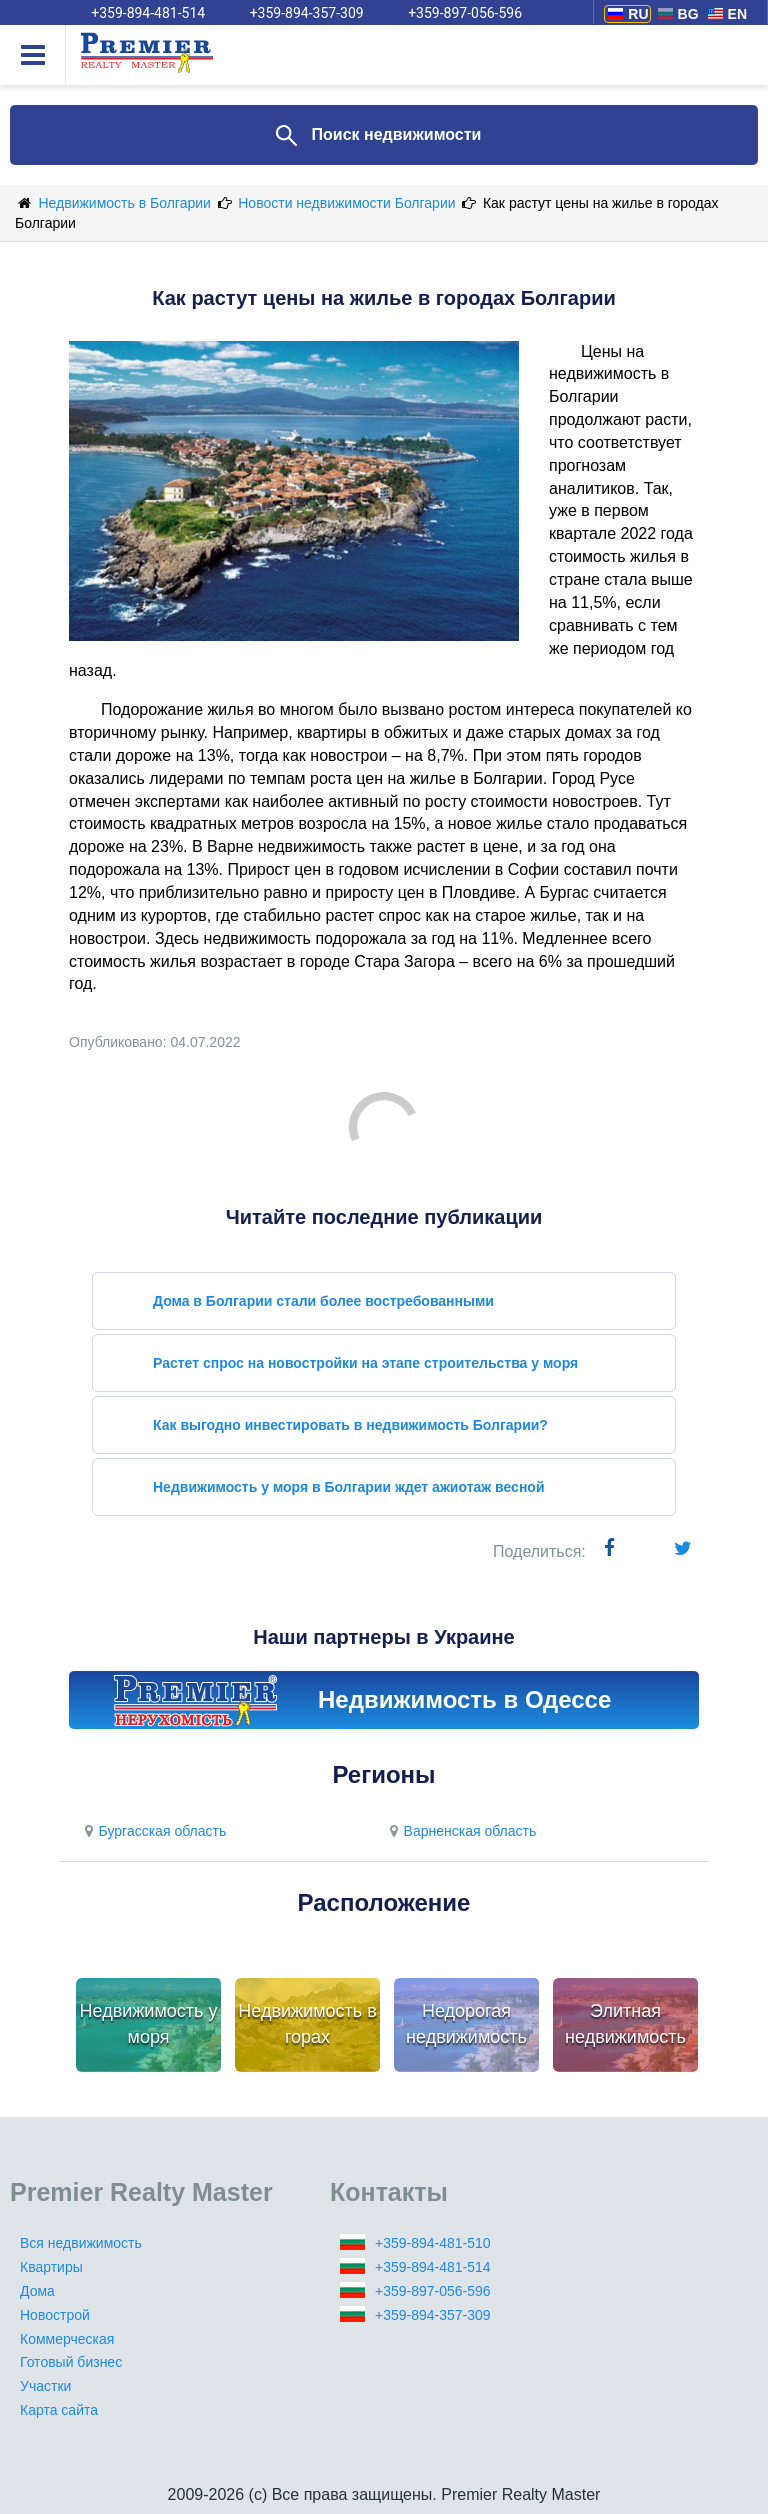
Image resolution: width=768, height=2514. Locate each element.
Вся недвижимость (81, 2243)
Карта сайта (59, 2410)
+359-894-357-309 (433, 2315)
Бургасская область (152, 1831)
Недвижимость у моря (149, 2024)
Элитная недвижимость (625, 2024)
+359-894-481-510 (433, 2243)
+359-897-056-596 (433, 2291)
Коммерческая (67, 2339)
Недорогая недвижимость (466, 2024)
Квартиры (51, 2267)
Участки (45, 2386)
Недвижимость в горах (307, 2024)
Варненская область (460, 1831)
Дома (37, 2291)
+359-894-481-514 (433, 2267)
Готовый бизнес (71, 2362)
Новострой (55, 2315)
